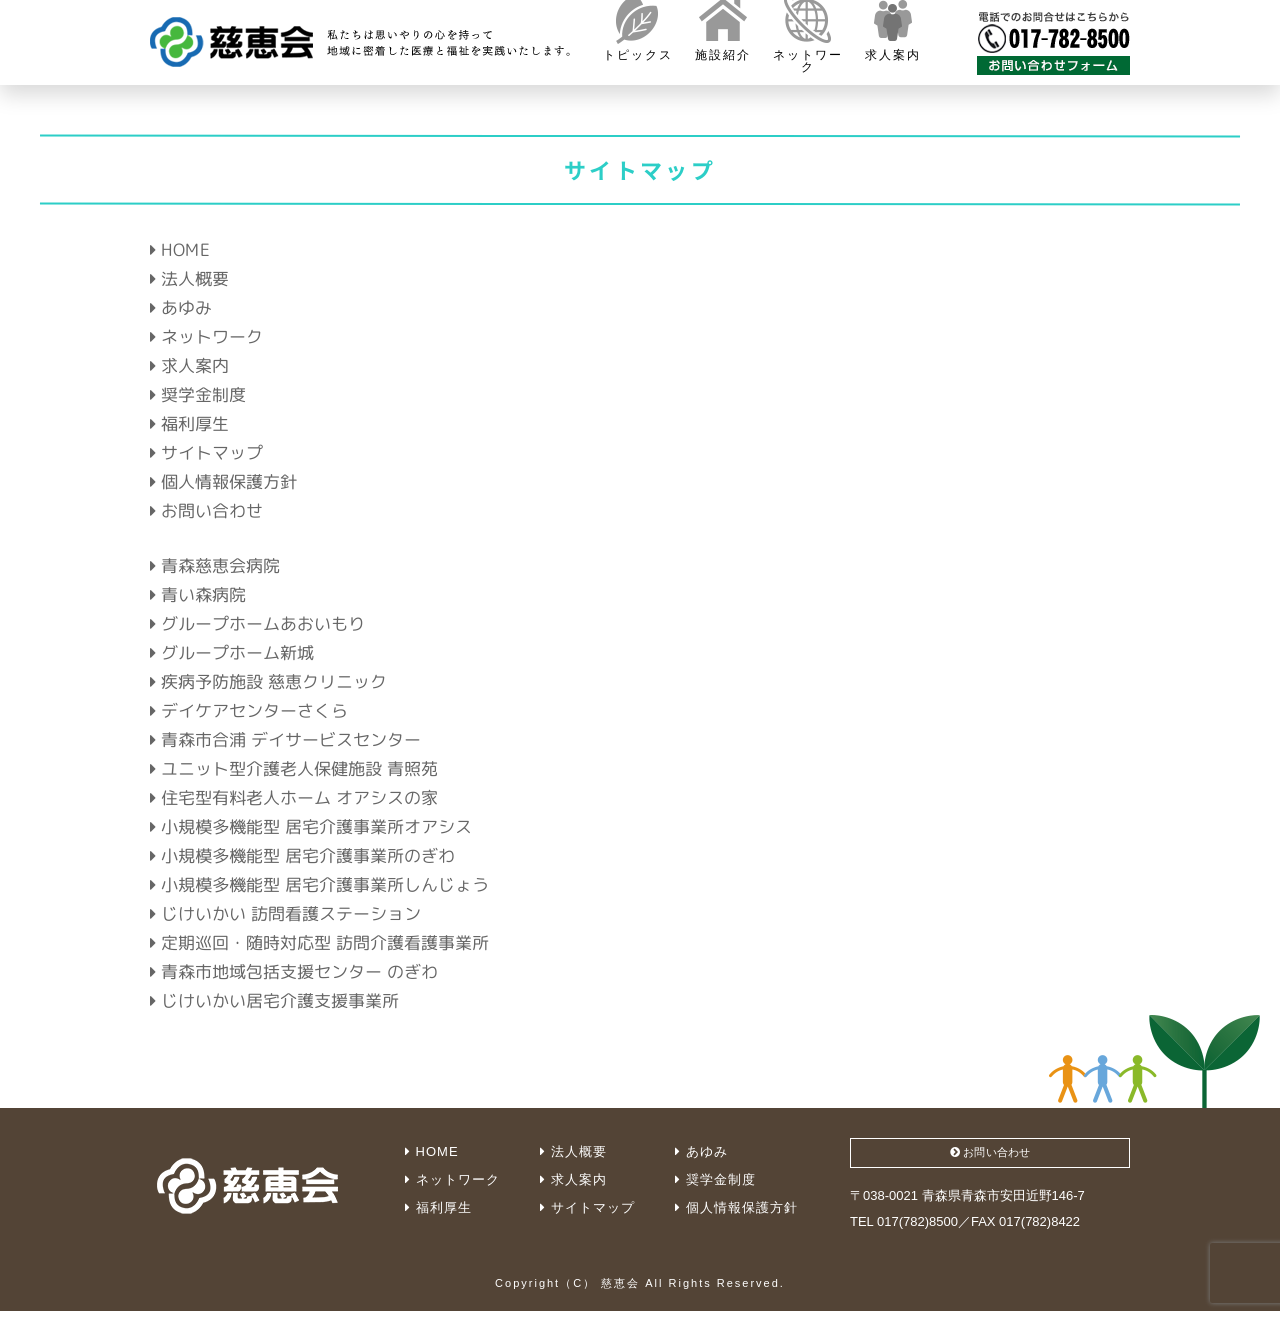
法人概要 (189, 278)
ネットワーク (206, 336)
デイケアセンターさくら (249, 709)
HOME (180, 249)
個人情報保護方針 (223, 481)
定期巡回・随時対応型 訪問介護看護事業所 (319, 941)
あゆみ (181, 307)
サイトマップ (206, 452)
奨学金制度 (198, 394)
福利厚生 (189, 423)
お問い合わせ (206, 510)
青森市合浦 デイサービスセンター (285, 738)
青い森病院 (198, 593)
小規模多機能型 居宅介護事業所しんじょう (319, 883)
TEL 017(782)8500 (904, 1227)
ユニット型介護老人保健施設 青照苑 (294, 767)
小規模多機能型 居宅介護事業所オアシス (311, 825)
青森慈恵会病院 (215, 564)
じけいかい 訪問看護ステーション (285, 912)
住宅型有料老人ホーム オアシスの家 (294, 796)
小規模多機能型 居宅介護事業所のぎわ (302, 854)
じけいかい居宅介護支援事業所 (274, 999)
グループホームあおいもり (257, 622)
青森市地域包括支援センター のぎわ (294, 970)
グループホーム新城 (232, 651)
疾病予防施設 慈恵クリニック (268, 680)
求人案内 (189, 365)
